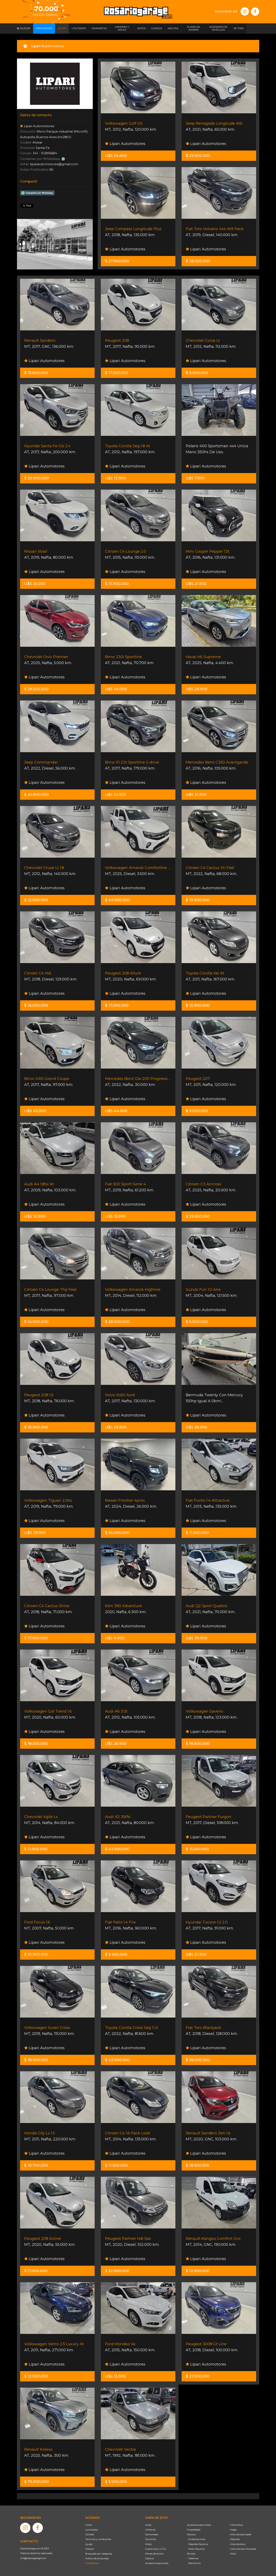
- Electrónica (194, 2563)
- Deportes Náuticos (197, 2544)
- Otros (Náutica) (196, 2548)
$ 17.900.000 (36, 1638)
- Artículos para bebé (240, 2534)
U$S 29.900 (196, 689)
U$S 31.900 (196, 794)
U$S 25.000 (35, 583)
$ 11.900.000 (197, 1532)
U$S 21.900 (196, 583)
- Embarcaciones (196, 2539)
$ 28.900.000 (117, 1322)
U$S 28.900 (35, 1532)
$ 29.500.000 (36, 689)
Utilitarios (150, 2529)
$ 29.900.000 (198, 155)
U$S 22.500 (115, 794)
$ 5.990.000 (116, 2481)
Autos (148, 2524)
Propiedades (193, 2529)
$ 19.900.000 (198, 900)
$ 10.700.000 (36, 2165)
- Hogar (233, 2529)
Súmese (89, 2534)
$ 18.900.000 (198, 1743)
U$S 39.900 (196, 1638)
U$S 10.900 (34, 1216)
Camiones (150, 2539)
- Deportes (234, 2539)
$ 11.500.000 (116, 2165)
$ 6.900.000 (197, 1322)
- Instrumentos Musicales (242, 2548)
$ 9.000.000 (197, 1111)
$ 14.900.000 (36, 1322)
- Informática (236, 2524)
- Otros (232, 2553)
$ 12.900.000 (36, 900)
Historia (89, 2548)
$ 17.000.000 (117, 1005)
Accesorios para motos (199, 2524)
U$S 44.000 (116, 1111)
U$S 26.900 (116, 1743)
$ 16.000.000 (36, 1005)
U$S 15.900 (115, 1216)
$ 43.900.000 (117, 1849)
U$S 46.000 (116, 689)
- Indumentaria (237, 2544)
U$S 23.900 (116, 1427)
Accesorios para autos (156, 2563)
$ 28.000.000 (198, 261)
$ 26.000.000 (198, 2060)
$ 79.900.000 (36, 2481)
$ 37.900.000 (198, 2376)
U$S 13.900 (115, 2376)
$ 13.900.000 (117, 583)
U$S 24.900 (116, 155)
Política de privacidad (97, 2558)
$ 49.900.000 (117, 900)
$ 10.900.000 (36, 1954)
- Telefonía (192, 2558)
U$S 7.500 (195, 478)
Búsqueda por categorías (98, 2553)
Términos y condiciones (98, 2539)
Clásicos (149, 2558)
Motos (148, 2544)
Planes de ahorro (154, 2553)
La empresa (91, 2529)
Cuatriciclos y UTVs (155, 2548)
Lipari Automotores (125, 143)
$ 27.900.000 (117, 261)
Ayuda (88, 2544)
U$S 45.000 (35, 1111)
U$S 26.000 (196, 1427)
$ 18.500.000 (36, 1743)
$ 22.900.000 (117, 2271)
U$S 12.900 (115, 478)
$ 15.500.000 (197, 1849)
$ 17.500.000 (116, 373)
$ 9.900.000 (197, 373)
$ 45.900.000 (36, 794)
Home (88, 2524)
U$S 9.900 (114, 1638)
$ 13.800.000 (36, 373)
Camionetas (151, 2534)
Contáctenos (92, 2563)
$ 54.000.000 (117, 1532)
